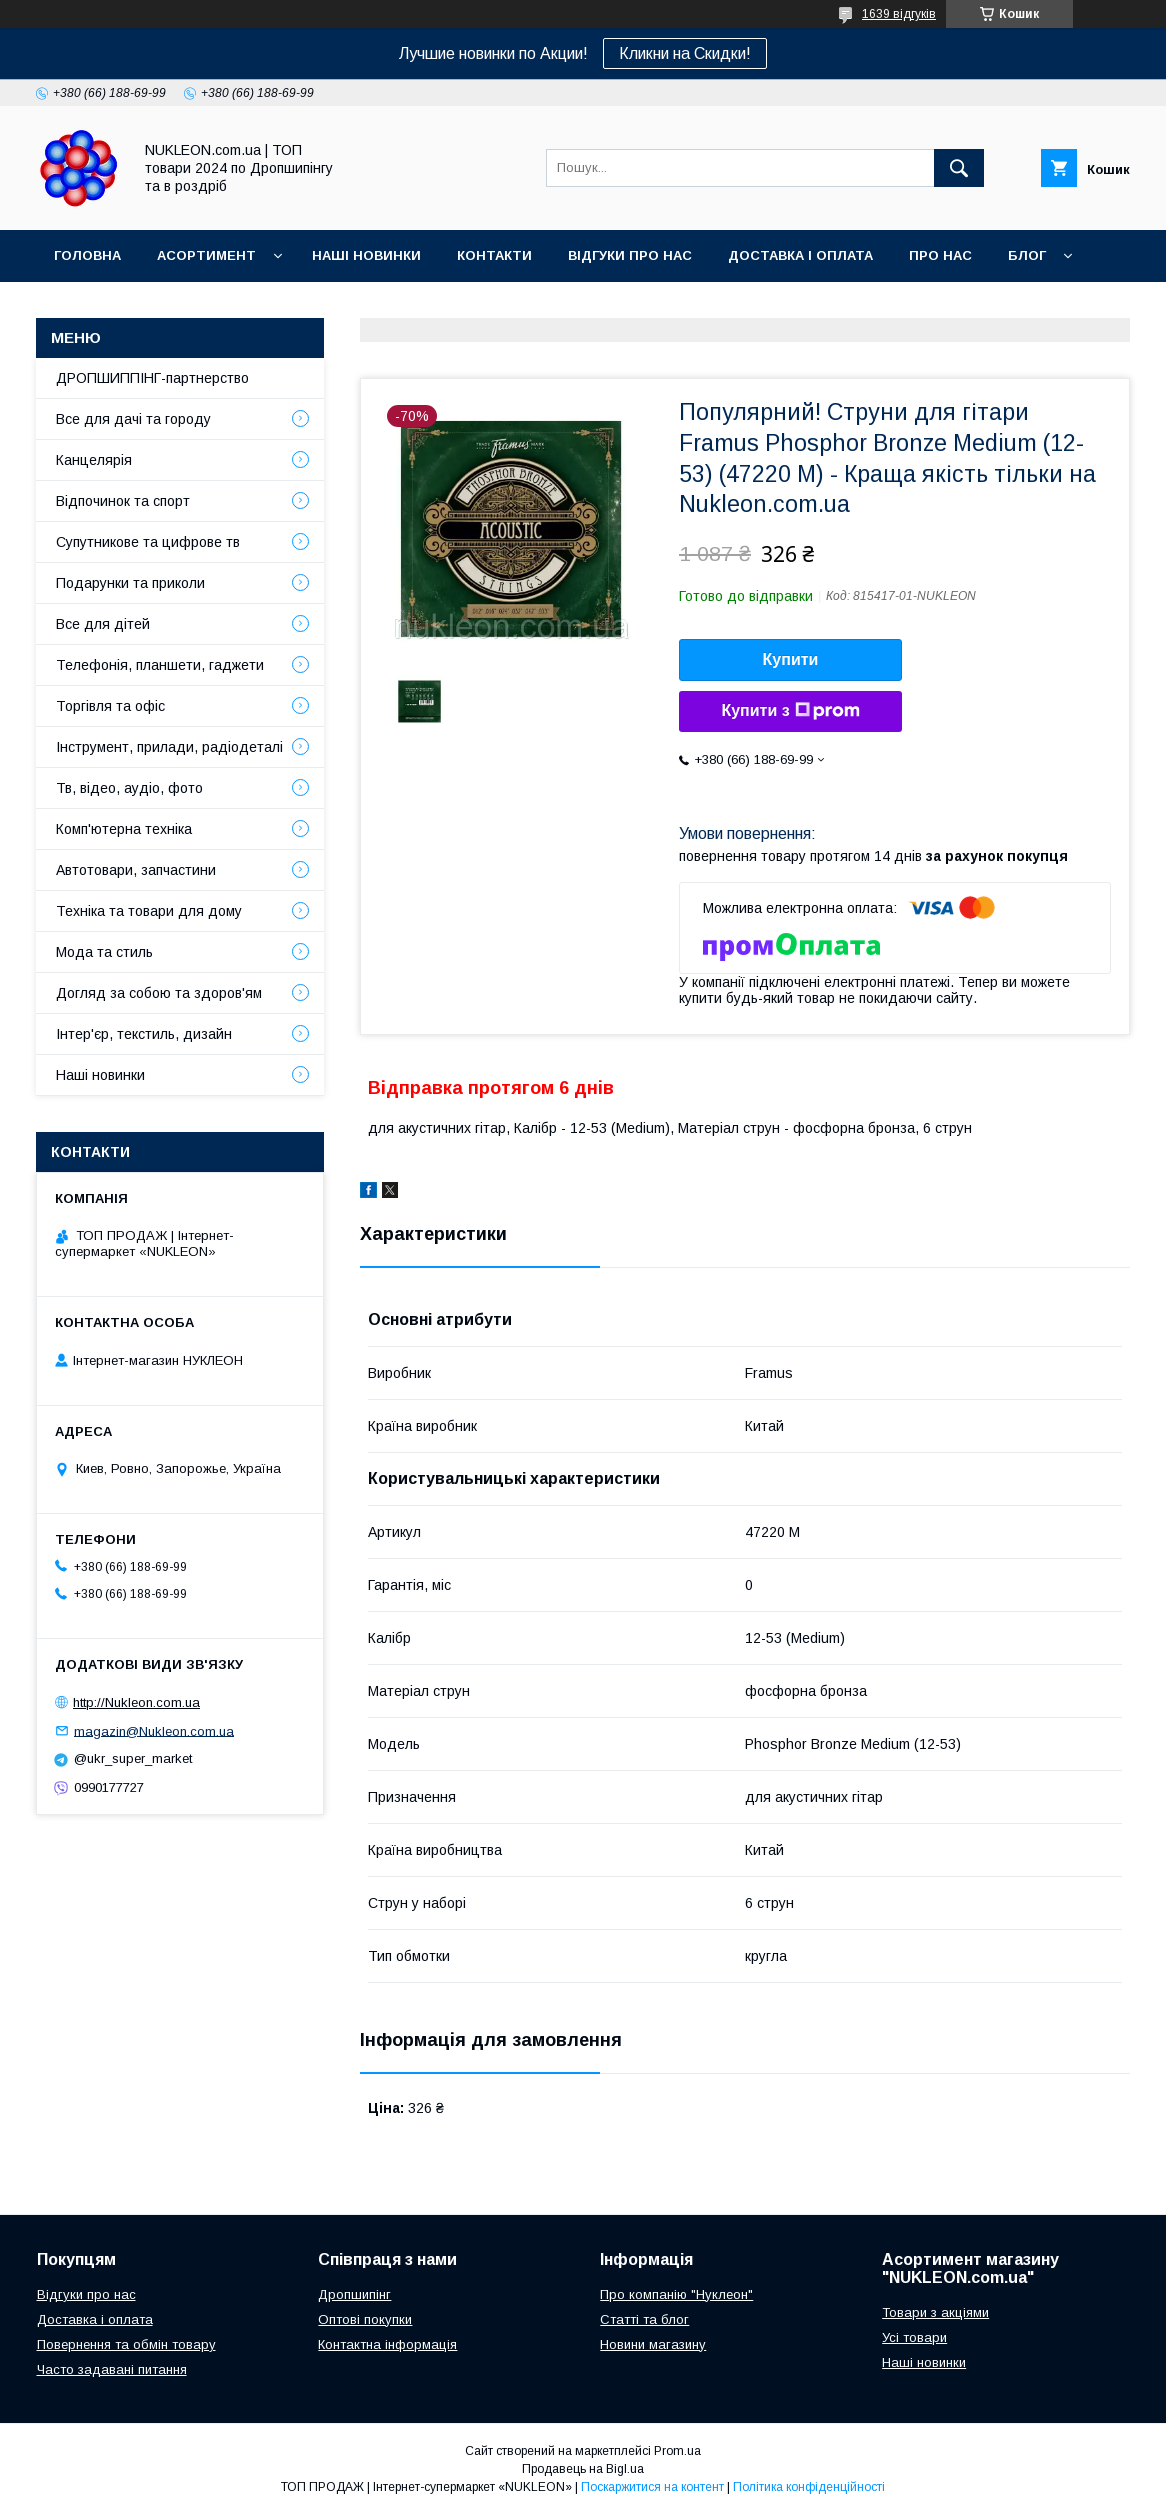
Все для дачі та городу (133, 419)
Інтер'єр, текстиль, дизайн (144, 1034)
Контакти (494, 255)
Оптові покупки (365, 2319)
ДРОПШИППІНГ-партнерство (152, 378)
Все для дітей (103, 624)
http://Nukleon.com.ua (136, 1702)
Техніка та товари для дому (149, 911)
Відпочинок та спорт (123, 501)
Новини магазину (653, 2344)
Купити (791, 659)
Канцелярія (94, 460)
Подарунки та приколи (130, 583)
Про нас (940, 255)
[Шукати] (959, 168)
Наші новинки (366, 255)
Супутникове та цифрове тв (148, 542)
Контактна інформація (387, 2344)
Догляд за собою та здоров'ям (159, 993)
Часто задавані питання (112, 2369)
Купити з (790, 711)
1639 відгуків (899, 14)
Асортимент (206, 255)
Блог (1027, 255)
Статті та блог (644, 2319)
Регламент (96, 307)
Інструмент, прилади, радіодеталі (169, 747)
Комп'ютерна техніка (124, 829)
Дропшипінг (354, 2294)
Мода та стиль (104, 952)
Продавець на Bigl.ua (583, 2469)
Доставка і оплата (800, 255)
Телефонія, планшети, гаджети (160, 665)
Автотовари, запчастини (136, 870)
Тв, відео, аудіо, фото (129, 788)
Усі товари (914, 2337)
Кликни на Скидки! (685, 53)
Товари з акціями (935, 2312)
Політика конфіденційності (809, 2487)
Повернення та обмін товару (126, 2344)
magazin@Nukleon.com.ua (154, 1730)
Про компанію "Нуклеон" (676, 2294)
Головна (87, 255)
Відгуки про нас (630, 255)
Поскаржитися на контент (652, 2487)
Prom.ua (677, 2451)
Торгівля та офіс (110, 706)
